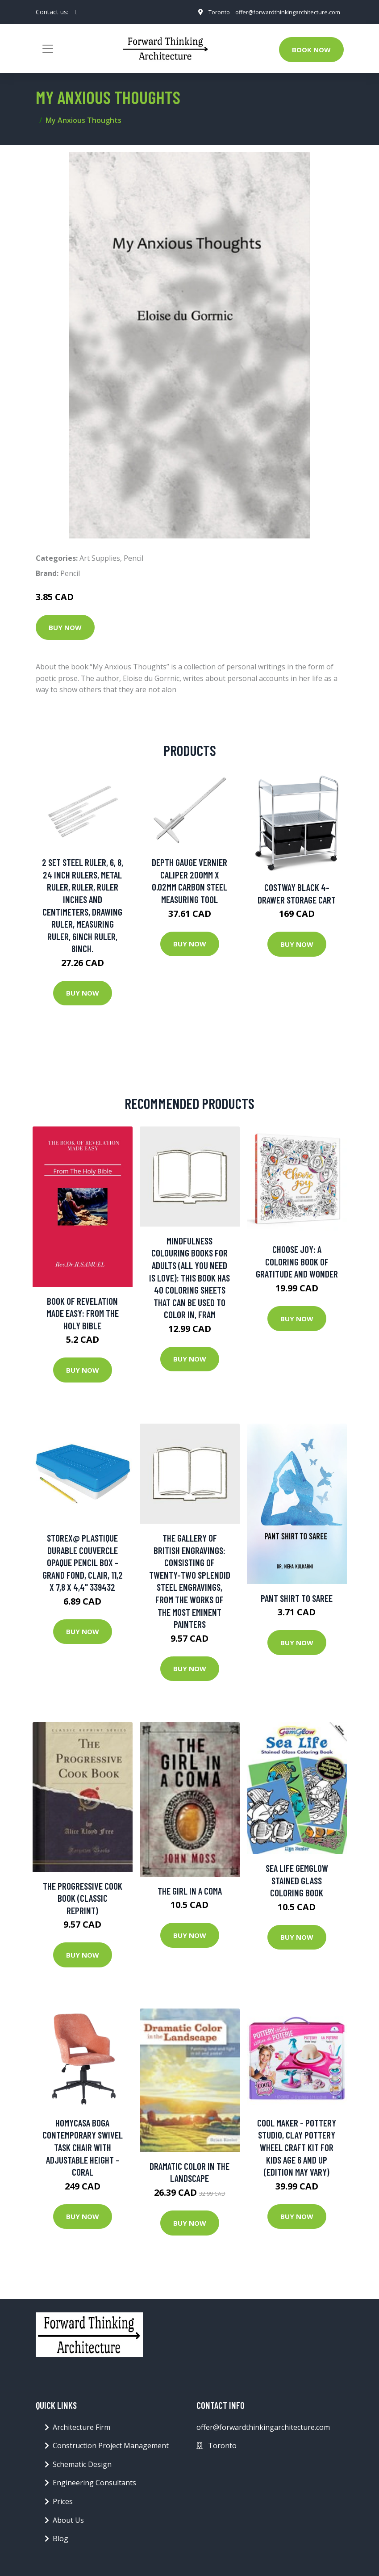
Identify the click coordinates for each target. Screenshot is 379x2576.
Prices (63, 2504)
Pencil (133, 561)
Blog (60, 2541)
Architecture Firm (81, 2430)
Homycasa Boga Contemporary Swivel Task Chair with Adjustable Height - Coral (82, 2150)
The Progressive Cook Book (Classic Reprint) (82, 1901)
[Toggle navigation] (48, 51)
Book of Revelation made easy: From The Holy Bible (82, 1316)
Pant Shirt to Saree (297, 1600)
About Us (68, 2523)
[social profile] (76, 13)
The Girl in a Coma (190, 1893)
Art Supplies (99, 561)
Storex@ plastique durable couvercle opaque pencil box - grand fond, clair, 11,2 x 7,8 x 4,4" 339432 (82, 1565)
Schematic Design (82, 2467)
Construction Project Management (111, 2449)
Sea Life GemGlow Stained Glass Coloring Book (297, 1883)
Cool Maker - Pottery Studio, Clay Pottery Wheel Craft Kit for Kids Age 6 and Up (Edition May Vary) (296, 2150)
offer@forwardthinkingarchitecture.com (283, 8)
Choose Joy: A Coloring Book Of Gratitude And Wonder (297, 1264)
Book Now (311, 52)
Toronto (209, 18)
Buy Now (65, 630)
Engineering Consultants (94, 2486)
